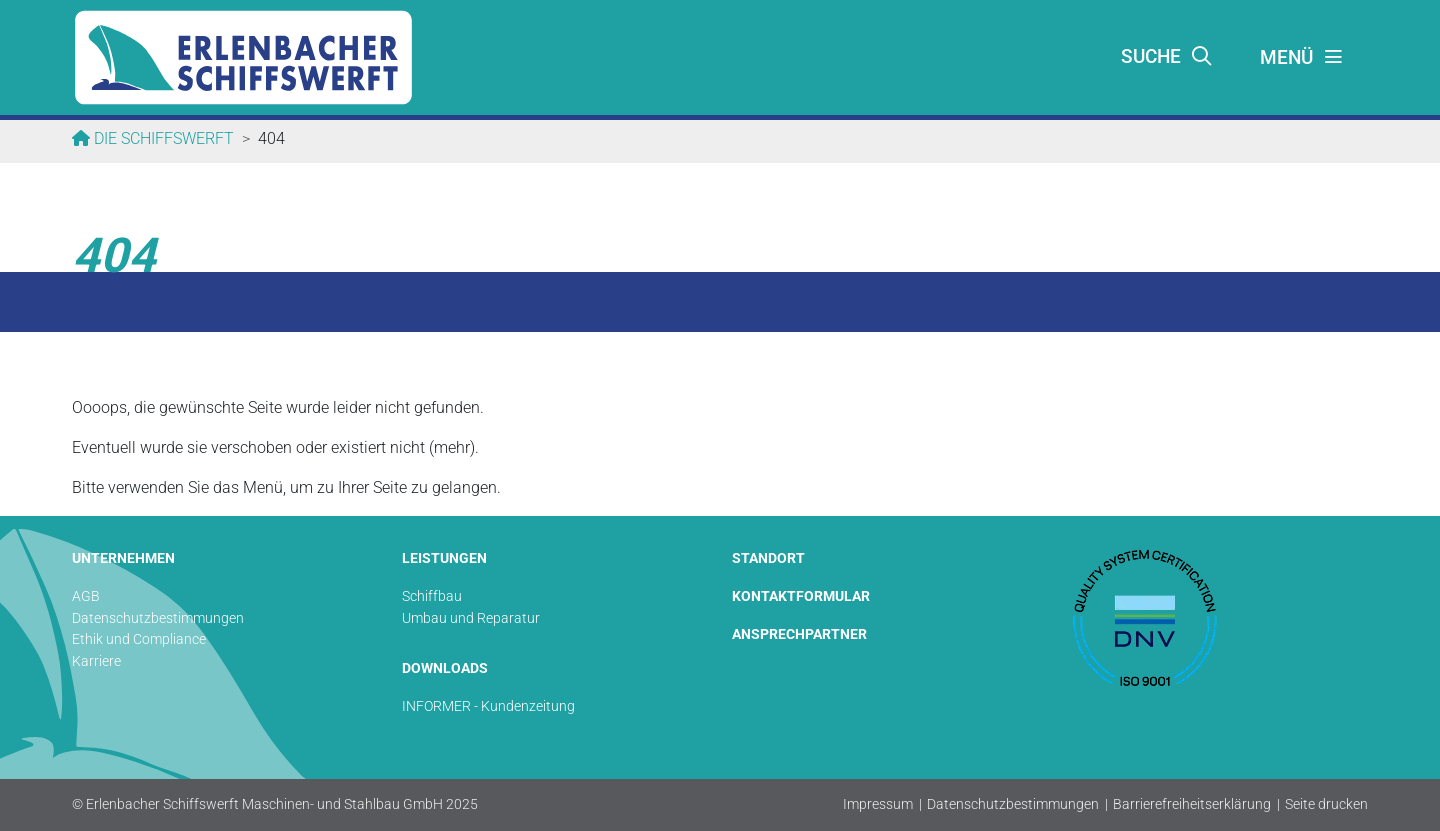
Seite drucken (1326, 804)
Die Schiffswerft (162, 138)
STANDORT (768, 558)
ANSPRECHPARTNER (799, 634)
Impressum (878, 804)
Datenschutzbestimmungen (1013, 804)
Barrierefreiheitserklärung (1192, 804)
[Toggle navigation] (1302, 58)
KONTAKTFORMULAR (801, 596)
